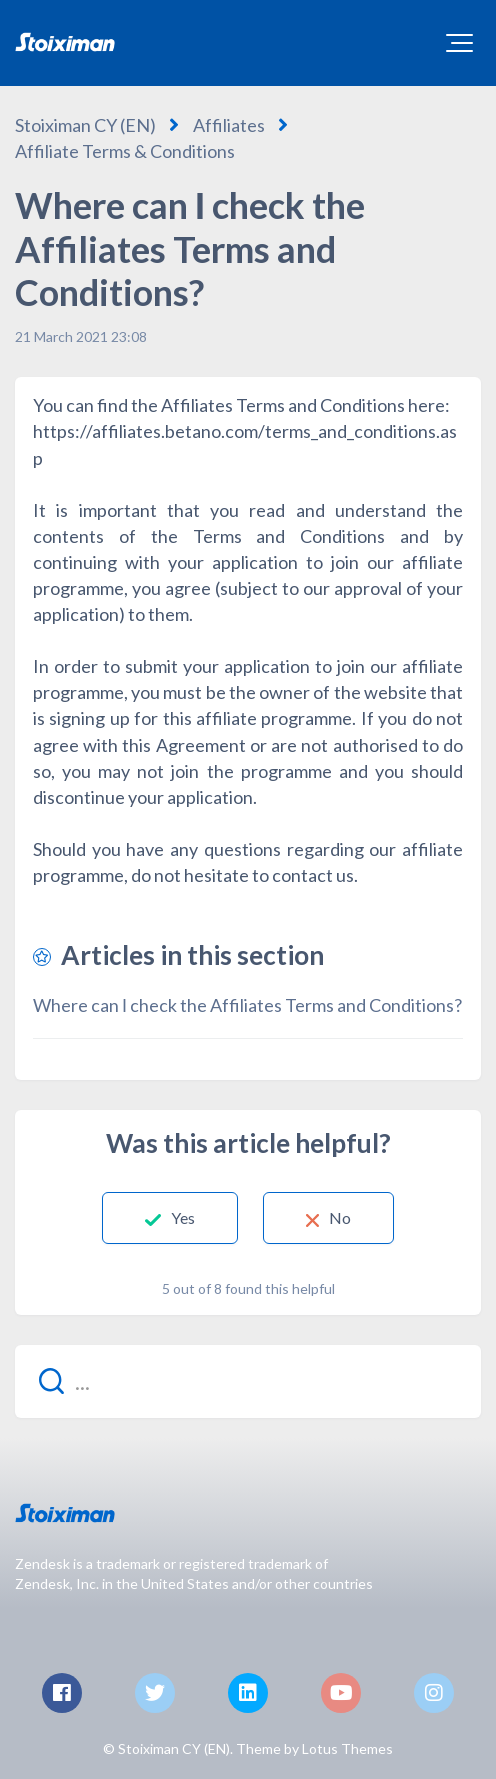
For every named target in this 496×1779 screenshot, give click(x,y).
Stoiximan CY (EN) (85, 125)
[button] (459, 43)
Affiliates (229, 125)
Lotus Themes (347, 1748)
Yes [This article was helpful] (183, 1217)
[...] (248, 1381)
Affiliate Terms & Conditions (125, 151)
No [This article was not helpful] (340, 1217)
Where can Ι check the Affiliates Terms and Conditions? (247, 1005)
